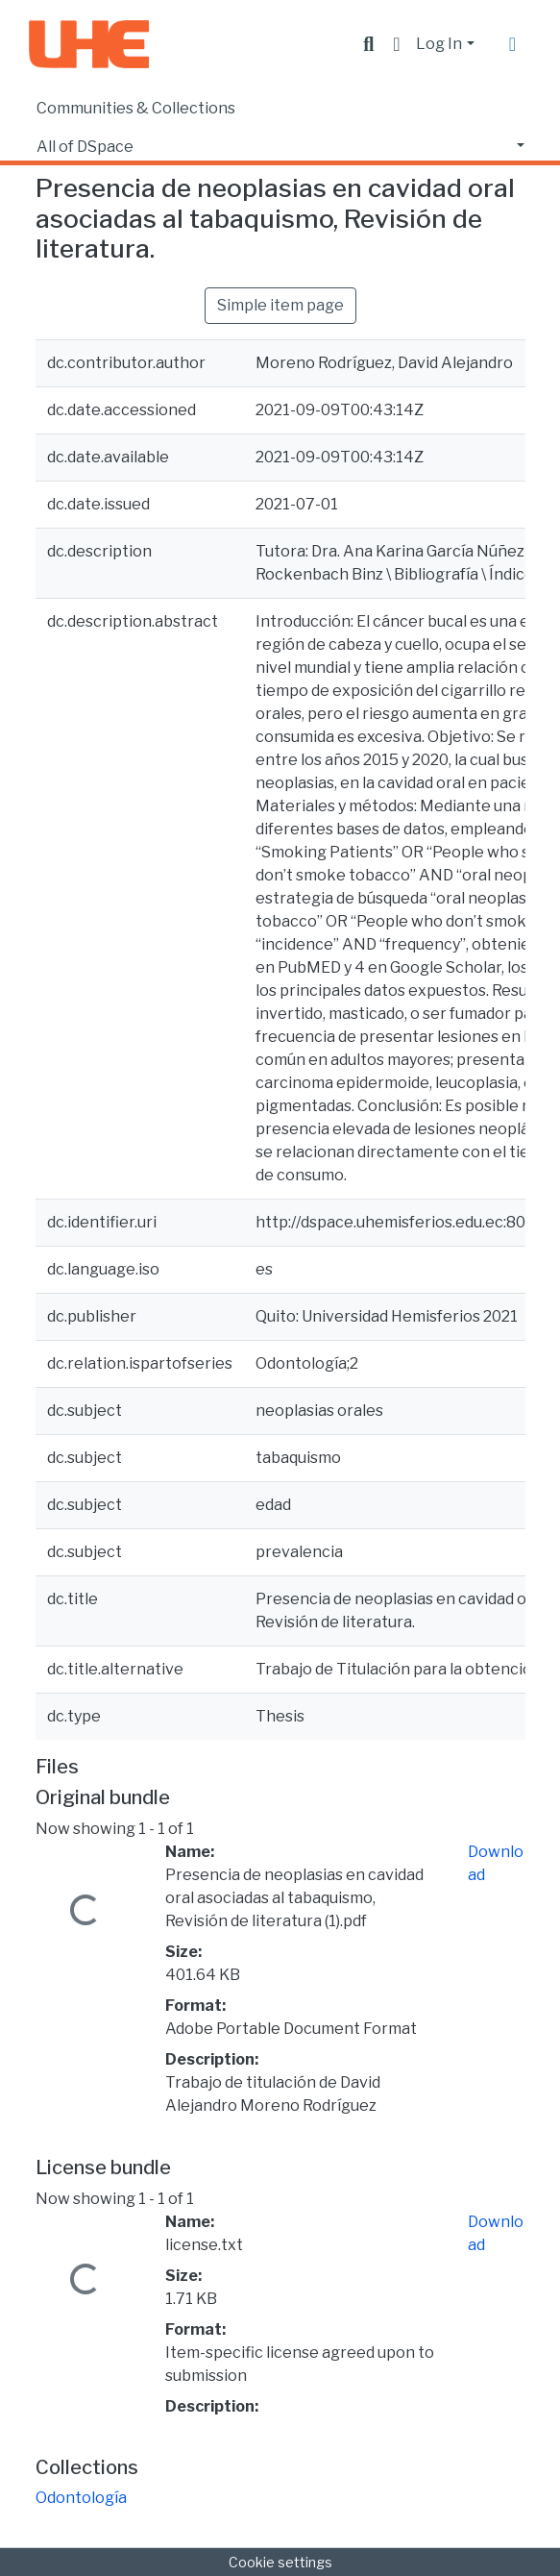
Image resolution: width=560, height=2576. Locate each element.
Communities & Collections (136, 108)
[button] (396, 44)
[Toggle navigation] (513, 44)
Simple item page (280, 305)
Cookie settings (280, 2562)
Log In (439, 44)
